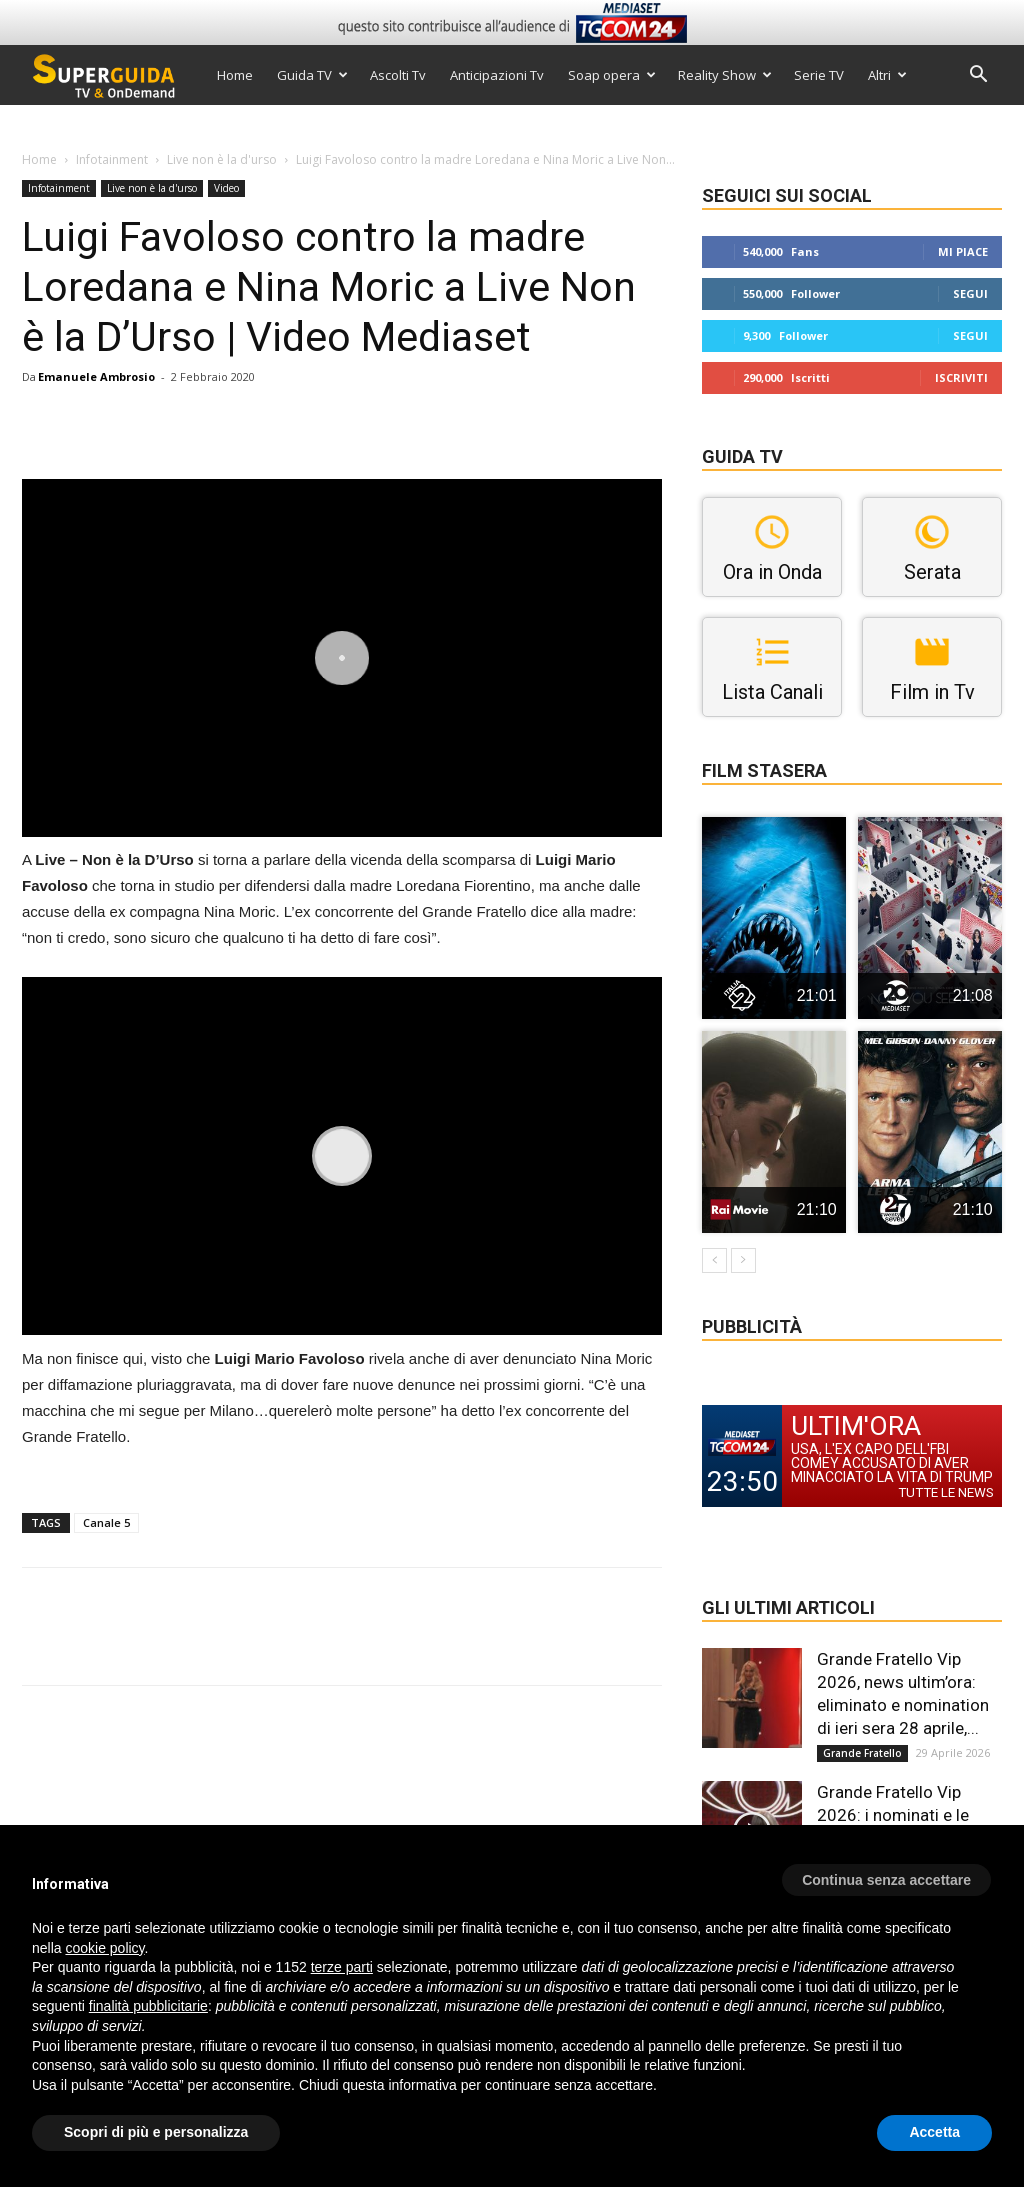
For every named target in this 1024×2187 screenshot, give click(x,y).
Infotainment (112, 159)
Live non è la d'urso (222, 159)
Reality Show (725, 75)
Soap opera (612, 75)
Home (235, 75)
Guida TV (312, 75)
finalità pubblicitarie (148, 2006)
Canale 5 (106, 1522)
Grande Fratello (862, 1753)
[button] (978, 76)
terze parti (342, 1967)
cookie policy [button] (104, 1948)
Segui (970, 293)
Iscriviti (961, 377)
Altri (887, 75)
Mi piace (963, 251)
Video (226, 188)
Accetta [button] (934, 2132)
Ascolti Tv (398, 75)
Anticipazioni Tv (497, 75)
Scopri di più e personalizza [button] (156, 2132)
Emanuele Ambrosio (96, 376)
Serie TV (819, 75)
